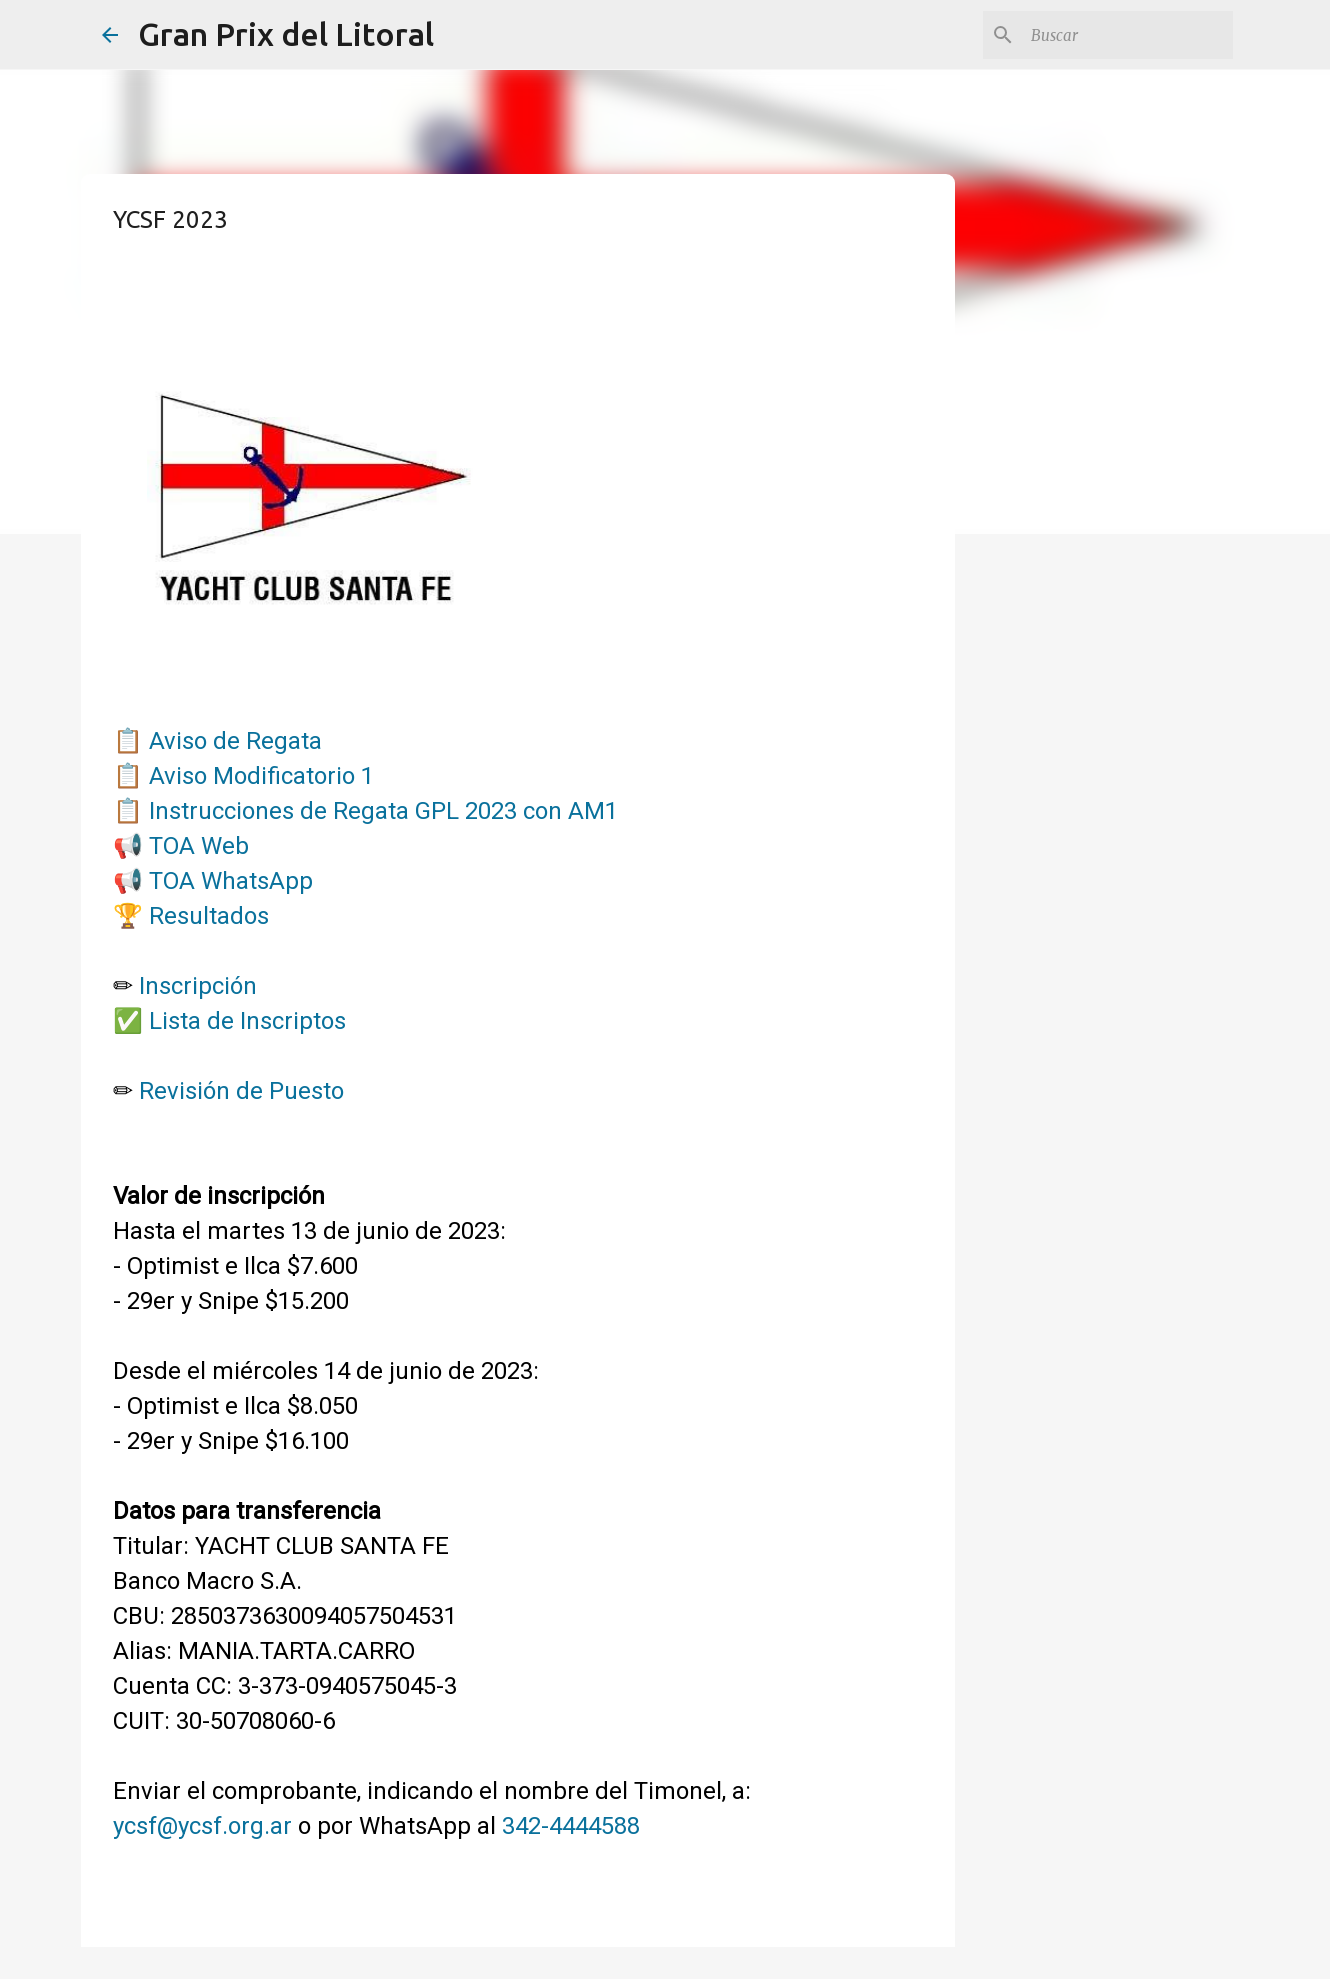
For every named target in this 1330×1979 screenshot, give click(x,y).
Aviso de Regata (235, 741)
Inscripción (198, 986)
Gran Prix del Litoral (286, 34)
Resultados (209, 916)
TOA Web (199, 846)
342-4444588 (571, 1826)
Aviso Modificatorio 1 (261, 776)
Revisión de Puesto (241, 1091)
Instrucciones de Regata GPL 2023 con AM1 (383, 811)
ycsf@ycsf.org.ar (202, 1826)
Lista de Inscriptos (247, 1021)
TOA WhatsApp (231, 881)
